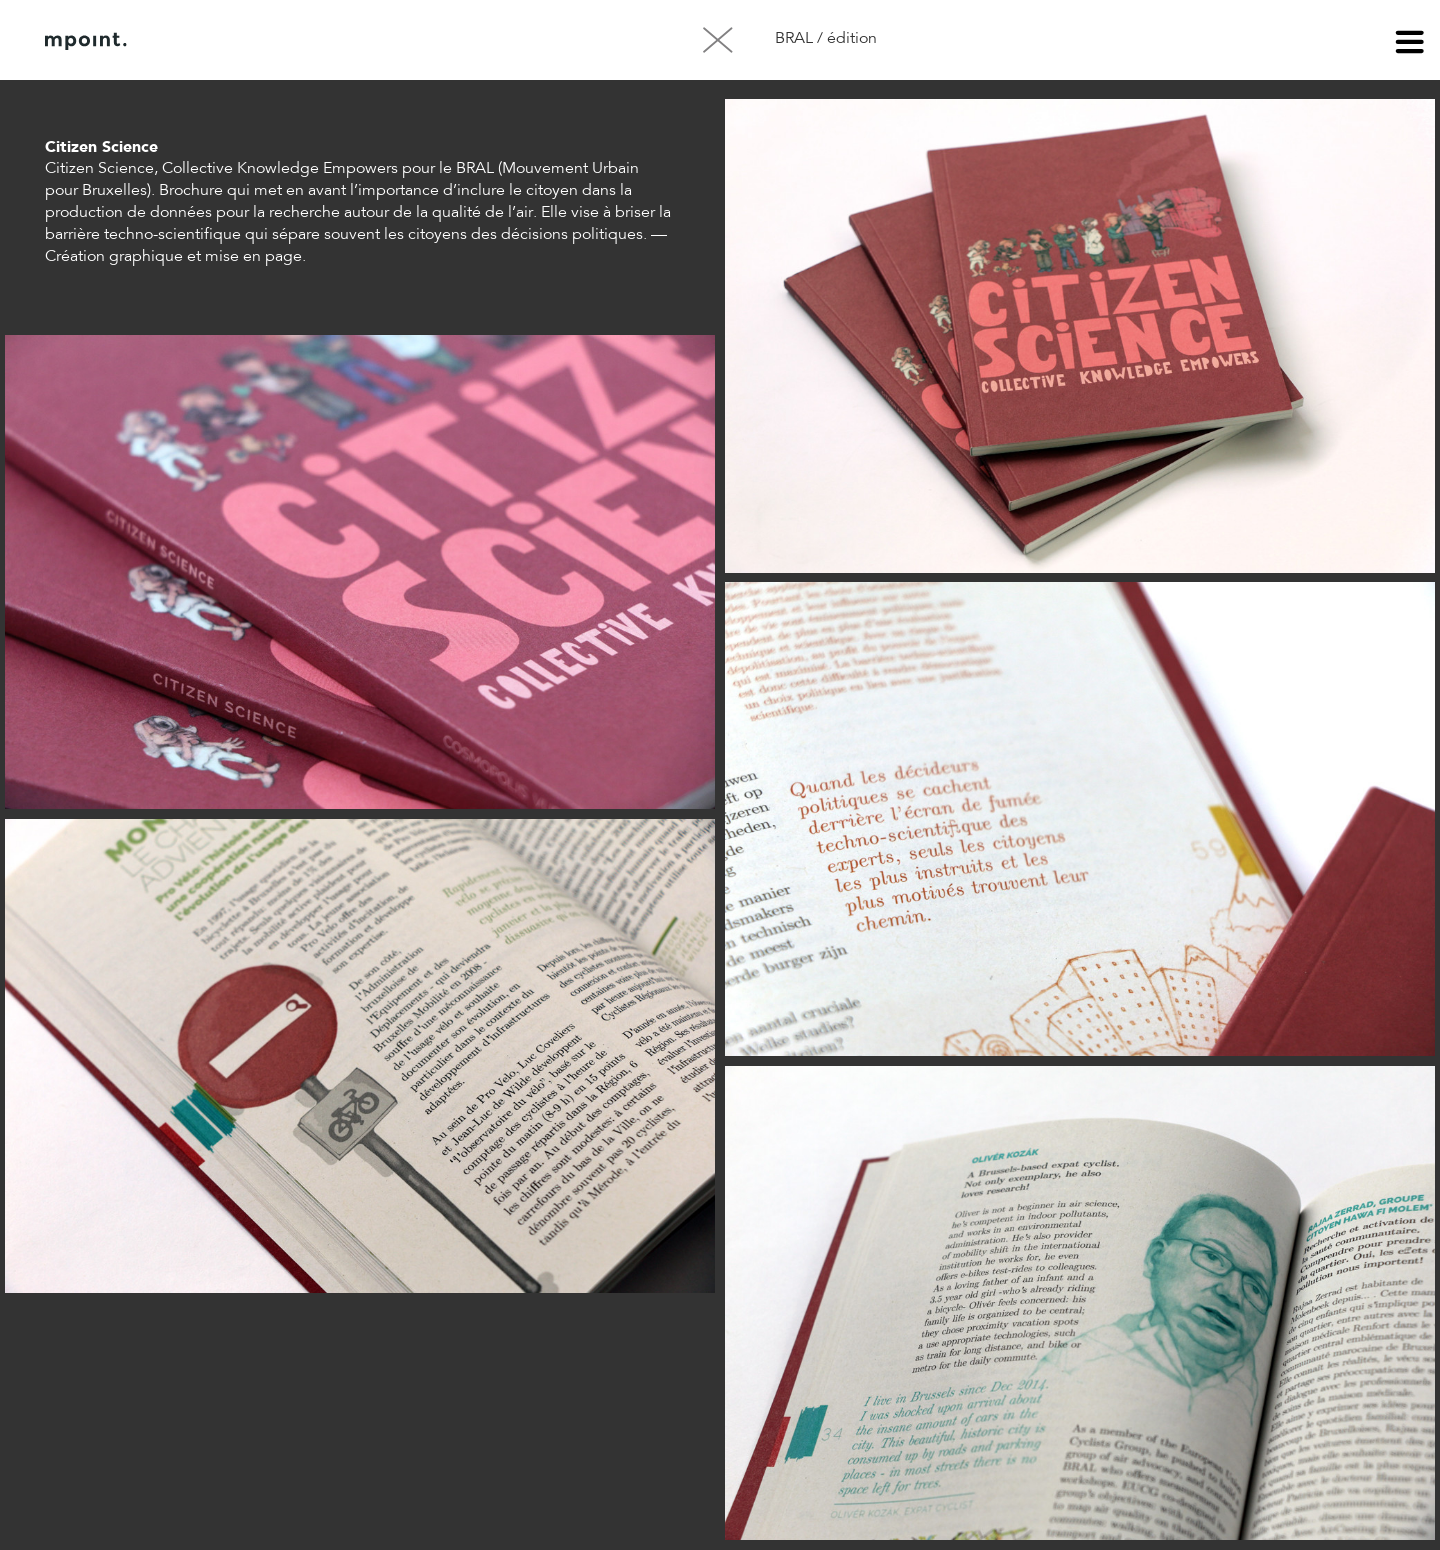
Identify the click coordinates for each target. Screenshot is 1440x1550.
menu (1410, 45)
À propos (248, 41)
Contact (349, 41)
